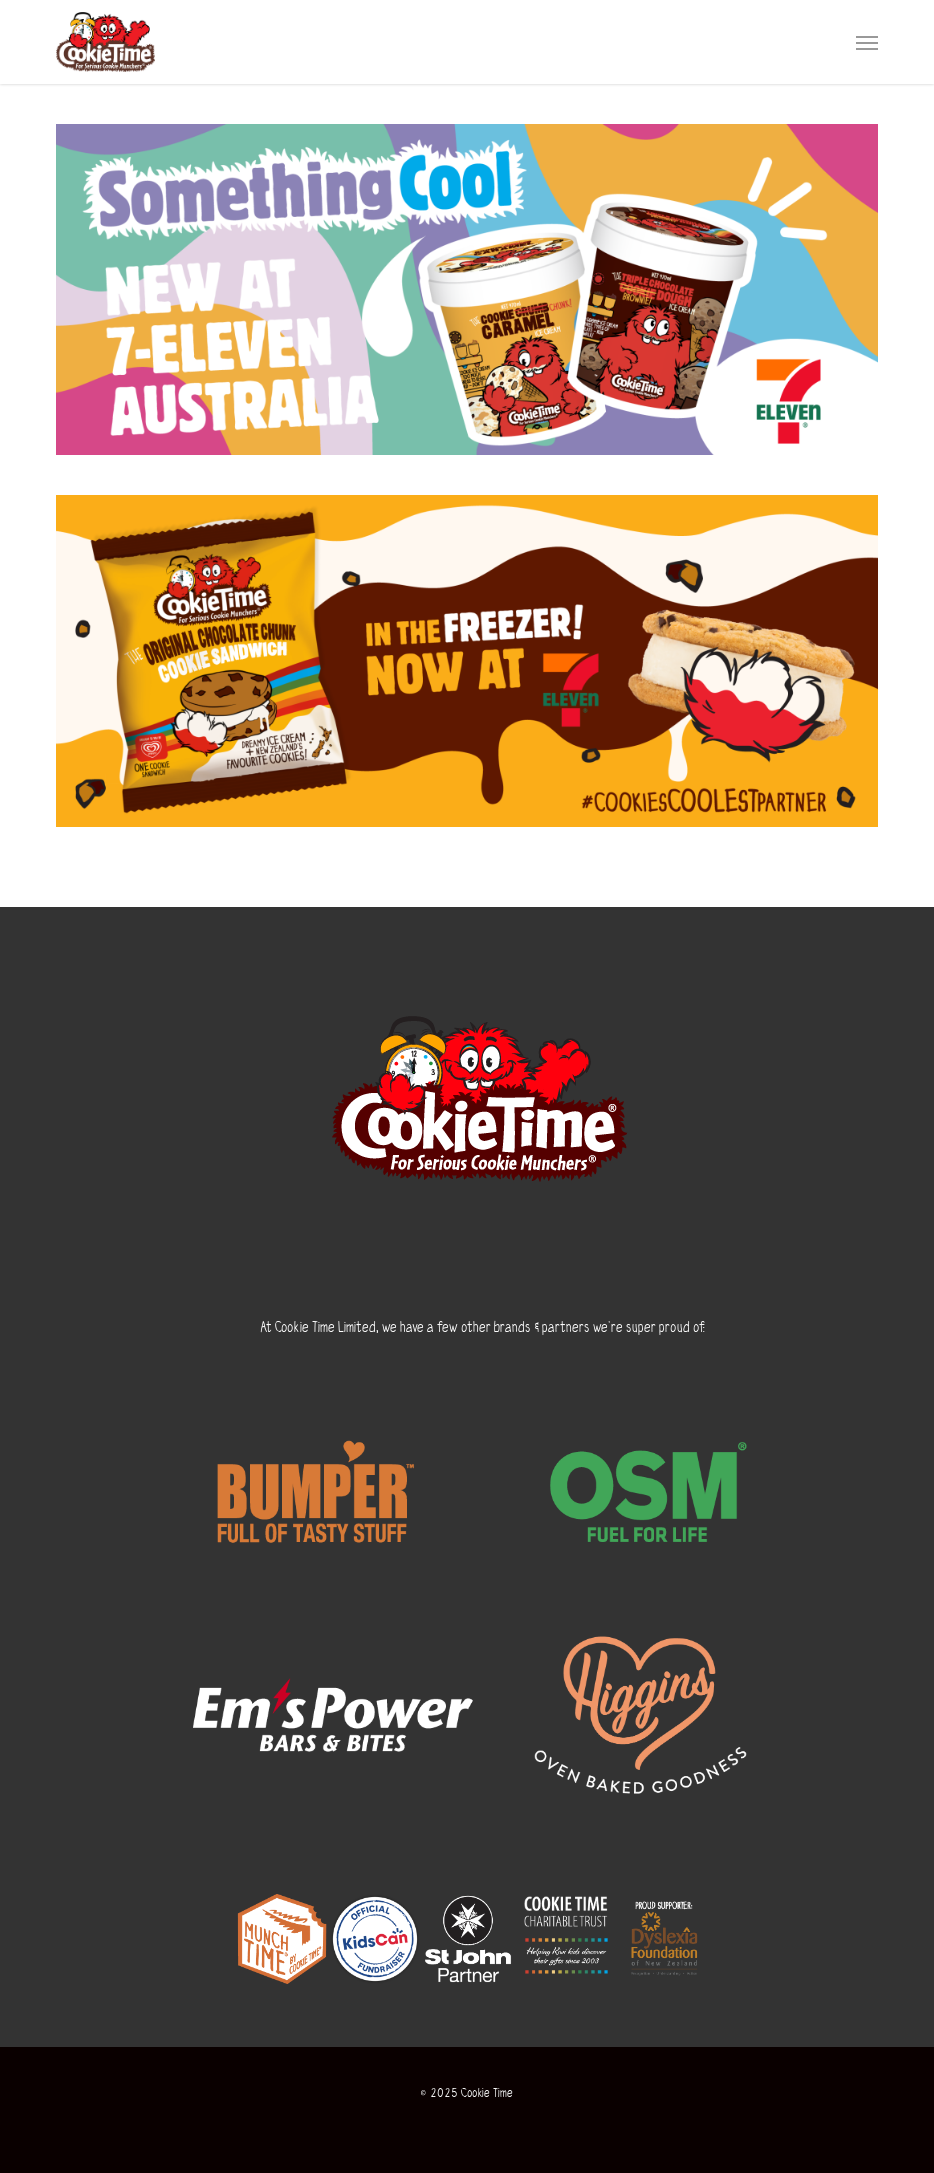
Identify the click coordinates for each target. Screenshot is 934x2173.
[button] (867, 42)
